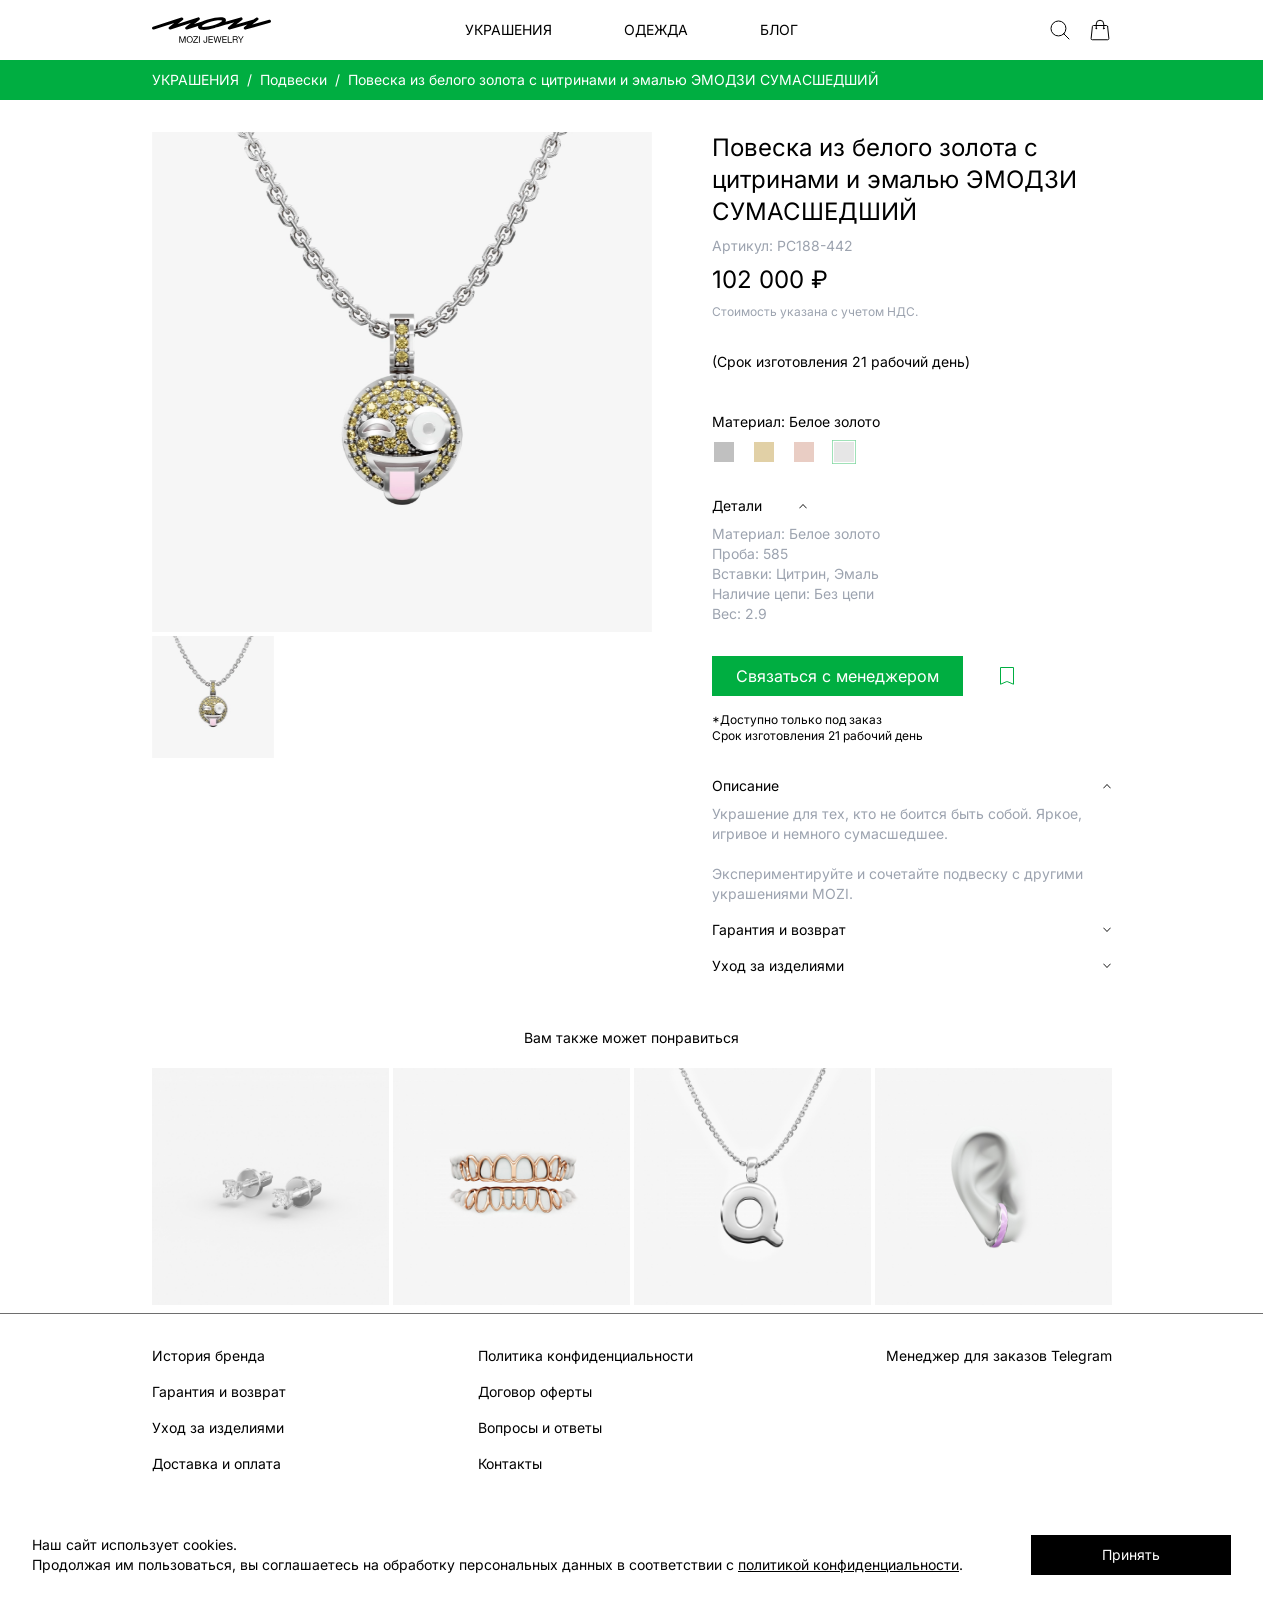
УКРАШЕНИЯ (195, 79)
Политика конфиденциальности (585, 1355)
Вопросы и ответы (540, 1427)
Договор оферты (535, 1391)
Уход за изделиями (218, 1427)
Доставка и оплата (216, 1463)
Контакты (510, 1463)
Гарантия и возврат (219, 1391)
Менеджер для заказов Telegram (999, 1355)
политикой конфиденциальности (848, 1564)
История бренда (208, 1355)
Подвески (293, 79)
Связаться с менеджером (837, 676)
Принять (1131, 1554)
